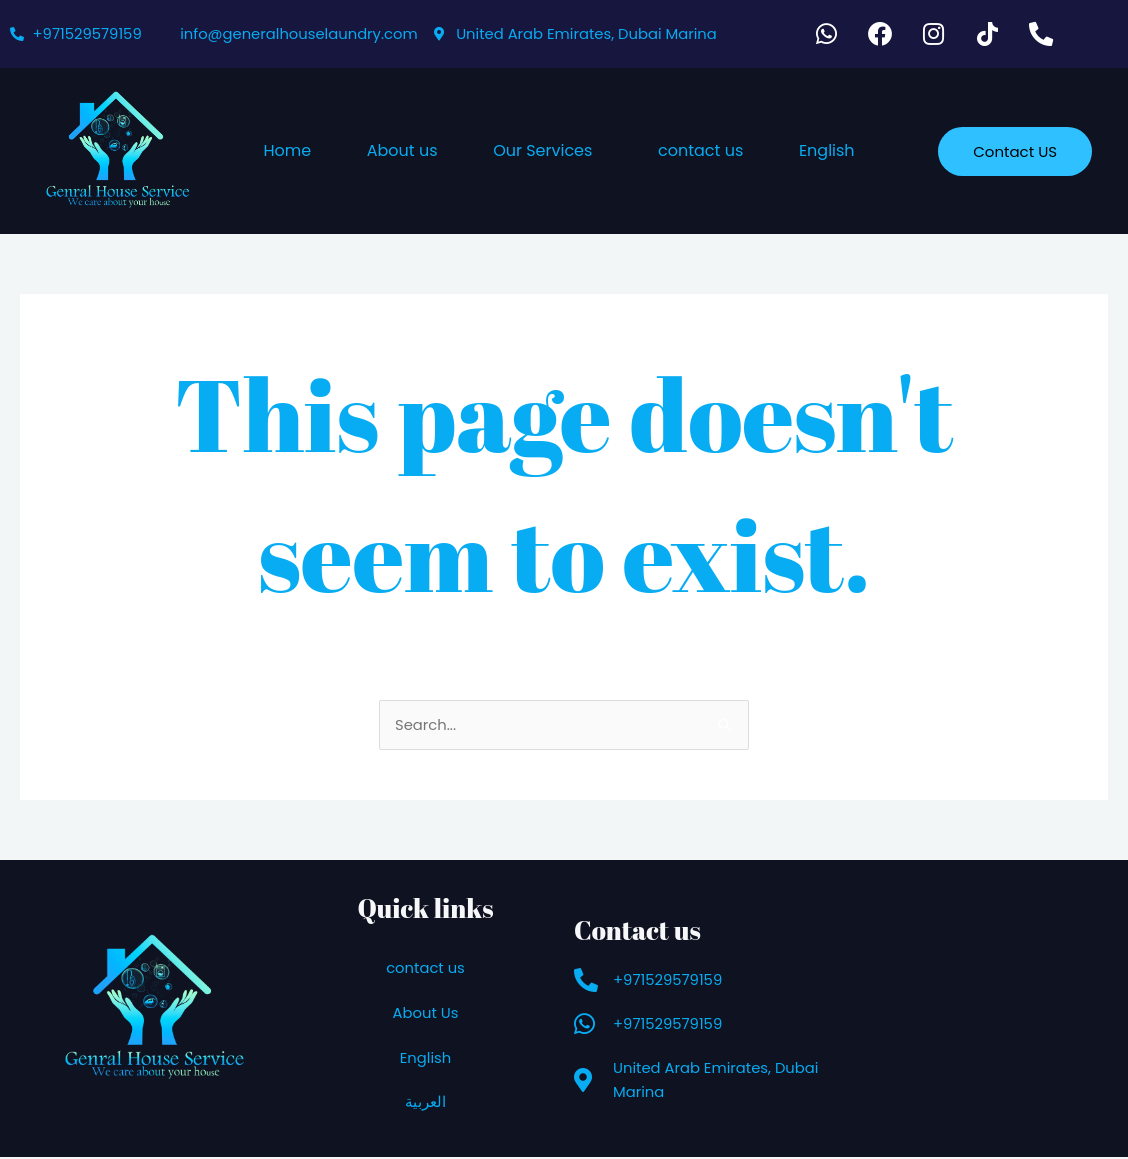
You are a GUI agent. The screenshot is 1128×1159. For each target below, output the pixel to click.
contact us (700, 152)
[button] (547, 153)
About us (402, 152)
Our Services (542, 152)
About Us (425, 1014)
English (827, 152)
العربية (425, 1104)
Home (287, 152)
